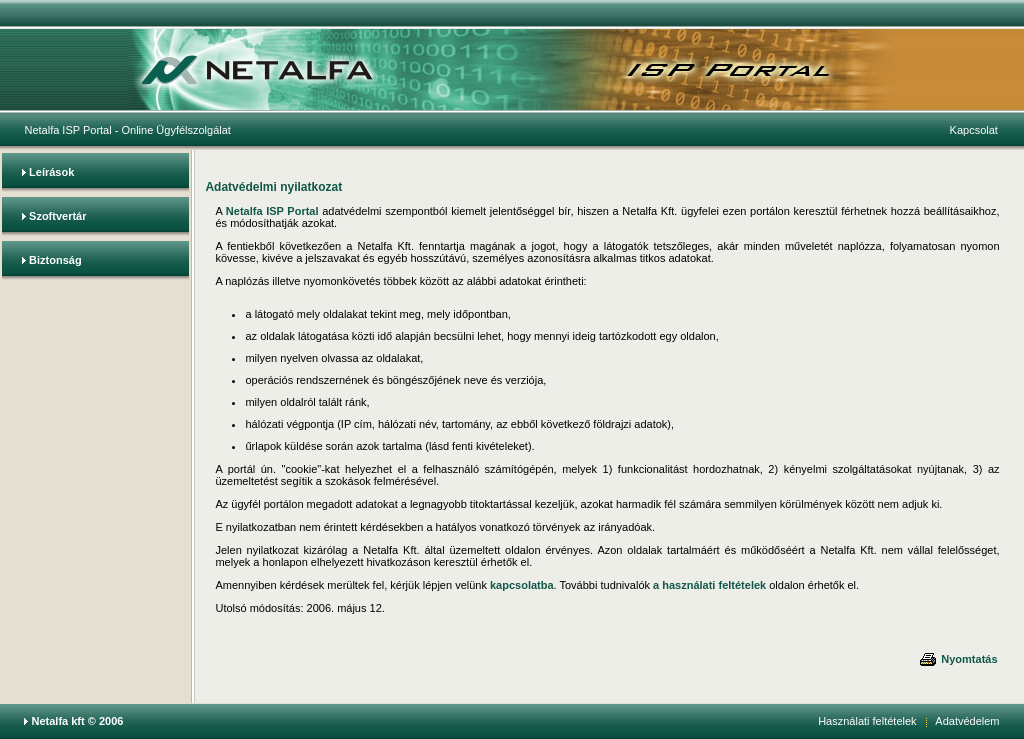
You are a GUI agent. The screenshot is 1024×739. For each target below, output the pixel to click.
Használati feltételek (867, 721)
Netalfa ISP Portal (67, 130)
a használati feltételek (709, 585)
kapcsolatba (522, 585)
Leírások (51, 172)
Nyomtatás (957, 659)
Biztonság (55, 260)
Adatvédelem (967, 721)
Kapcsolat (974, 130)
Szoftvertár (57, 216)
